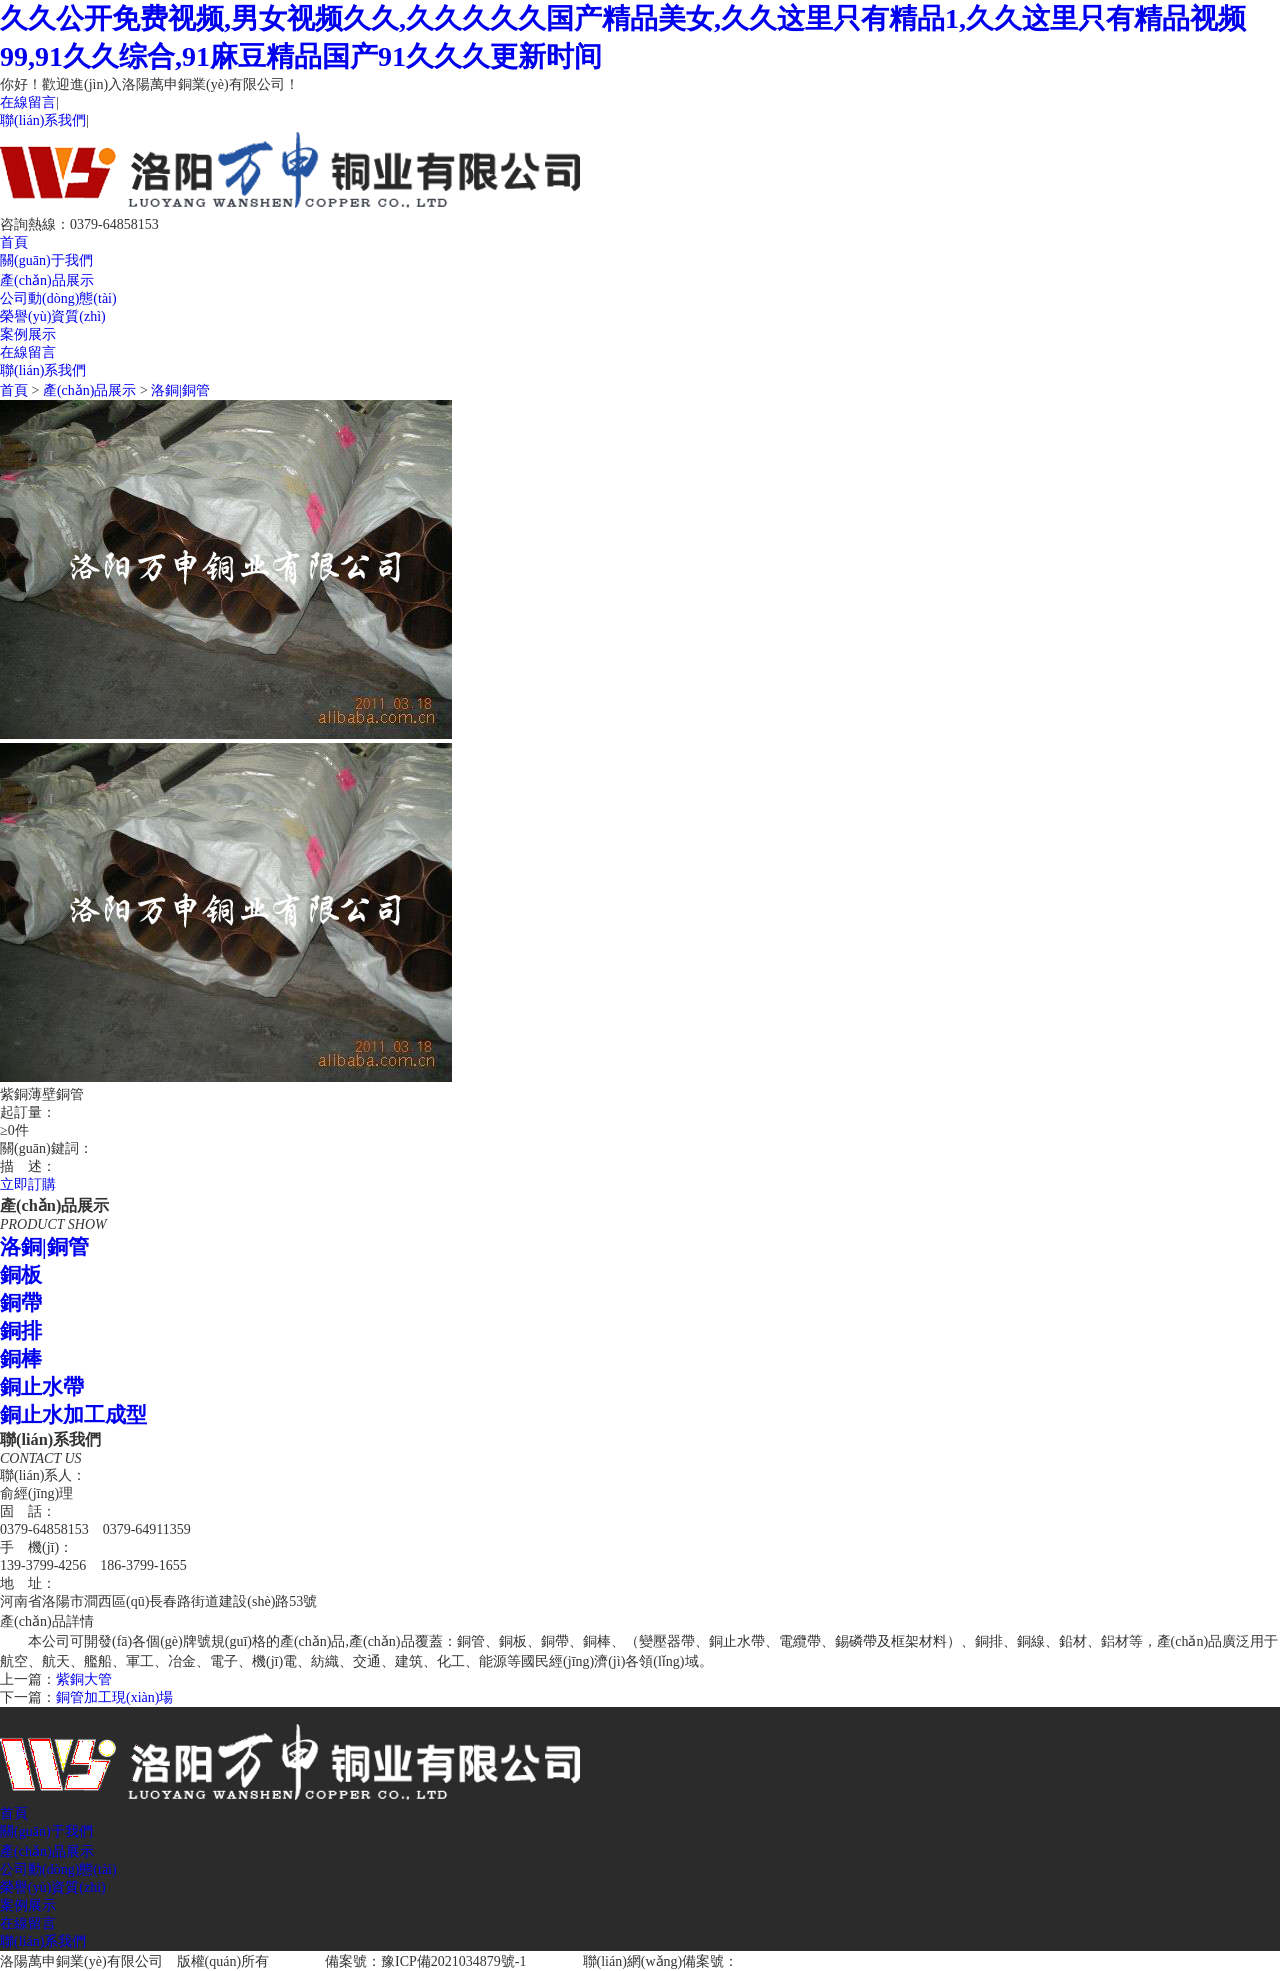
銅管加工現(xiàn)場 (114, 1697)
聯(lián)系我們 (43, 120)
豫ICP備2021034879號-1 (453, 1961)
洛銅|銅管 (180, 390)
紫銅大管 (84, 1679)
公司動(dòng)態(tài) (58, 298)
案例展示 (28, 334)
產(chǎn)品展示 (47, 280)
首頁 (14, 242)
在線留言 (28, 102)
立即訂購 (28, 1184)
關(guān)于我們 (46, 260)
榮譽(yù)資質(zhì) (53, 316)
